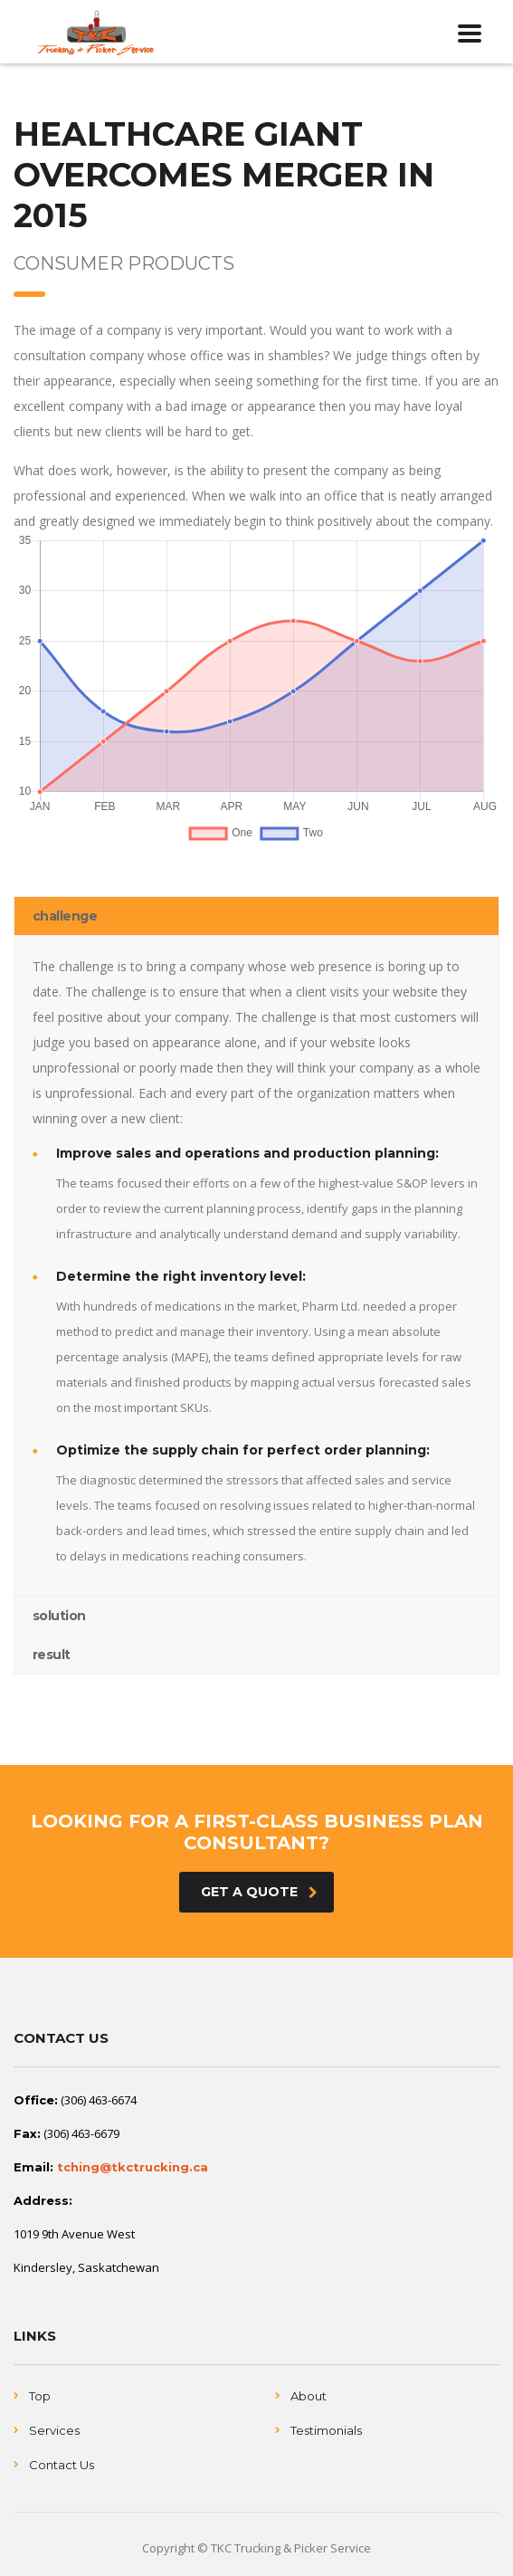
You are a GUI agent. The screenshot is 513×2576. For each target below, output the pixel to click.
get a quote (259, 1892)
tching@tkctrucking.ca (132, 2167)
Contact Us (61, 2464)
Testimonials (326, 2430)
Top (40, 2396)
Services (54, 2430)
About (308, 2396)
